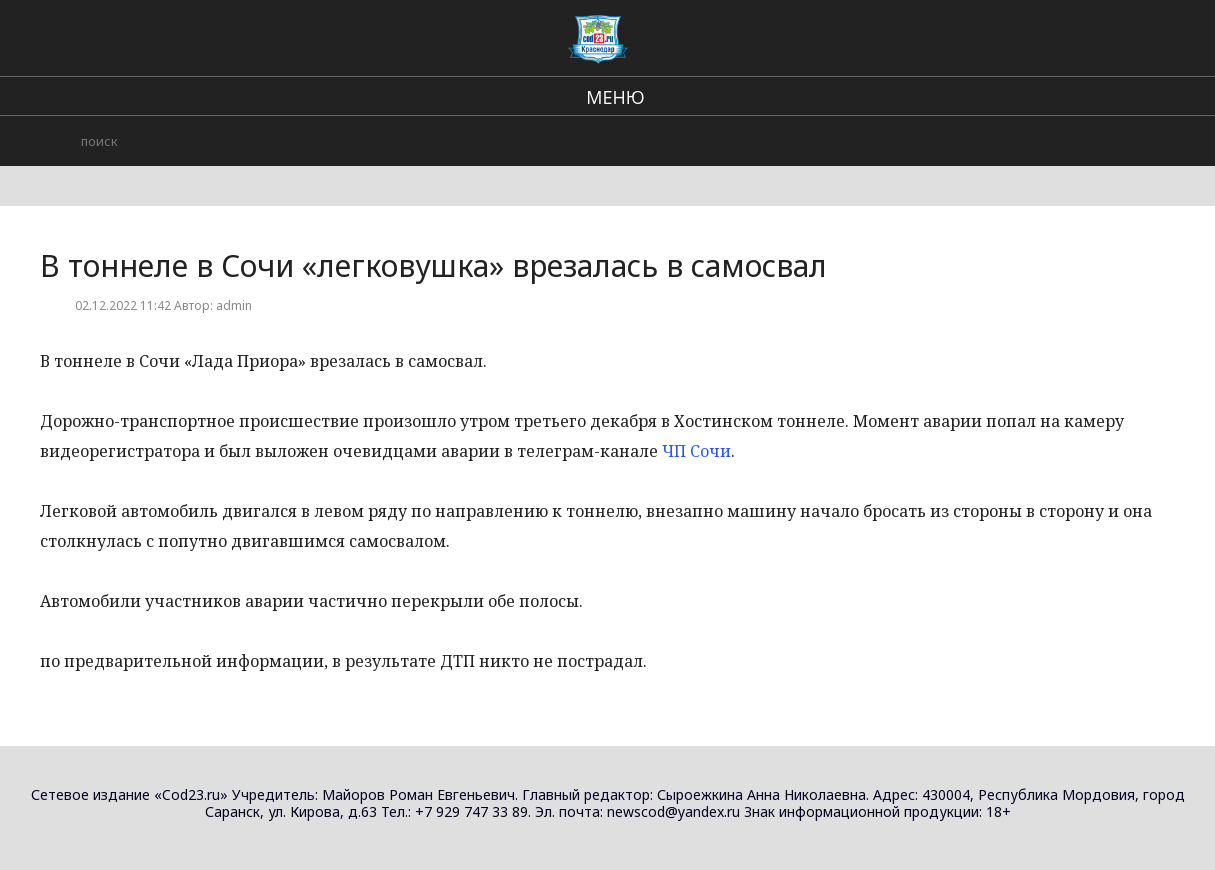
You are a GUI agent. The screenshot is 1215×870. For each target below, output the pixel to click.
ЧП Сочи (696, 451)
